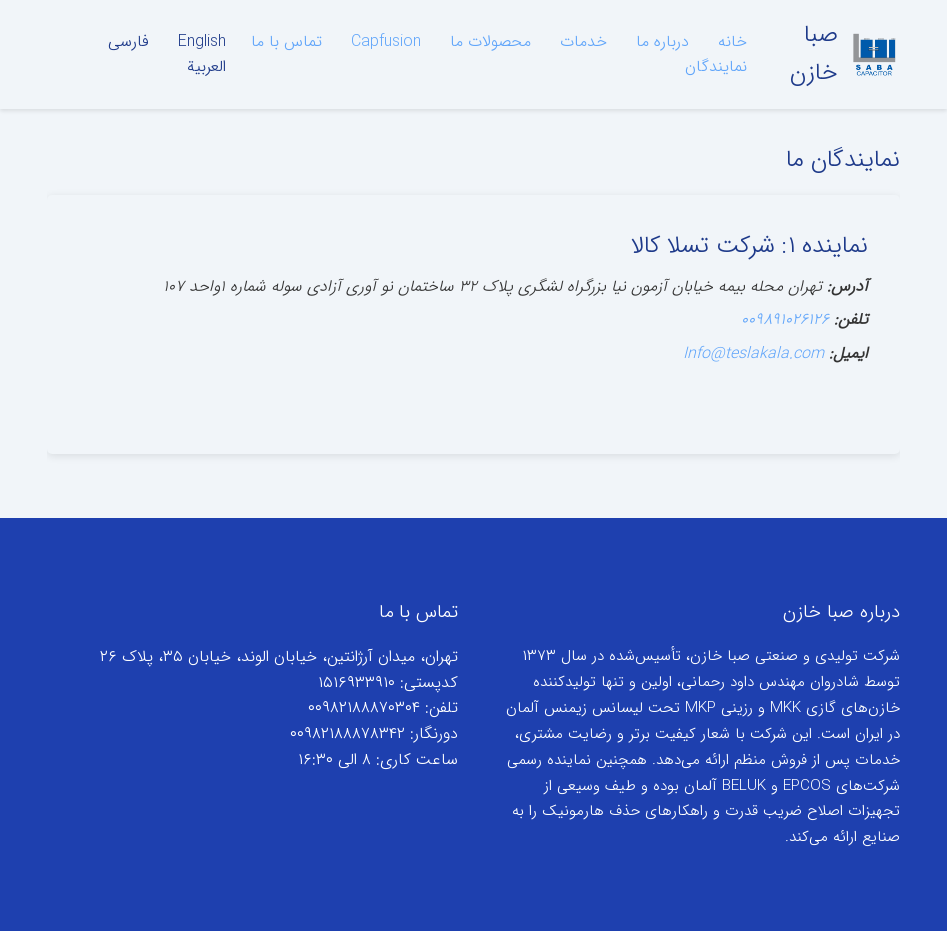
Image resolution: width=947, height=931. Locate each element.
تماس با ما (286, 41)
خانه (732, 41)
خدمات (583, 41)
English (202, 41)
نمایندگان (716, 66)
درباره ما (662, 41)
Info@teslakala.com (753, 353)
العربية (206, 66)
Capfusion (386, 41)
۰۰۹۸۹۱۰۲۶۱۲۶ (785, 319)
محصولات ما (490, 41)
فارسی (128, 41)
